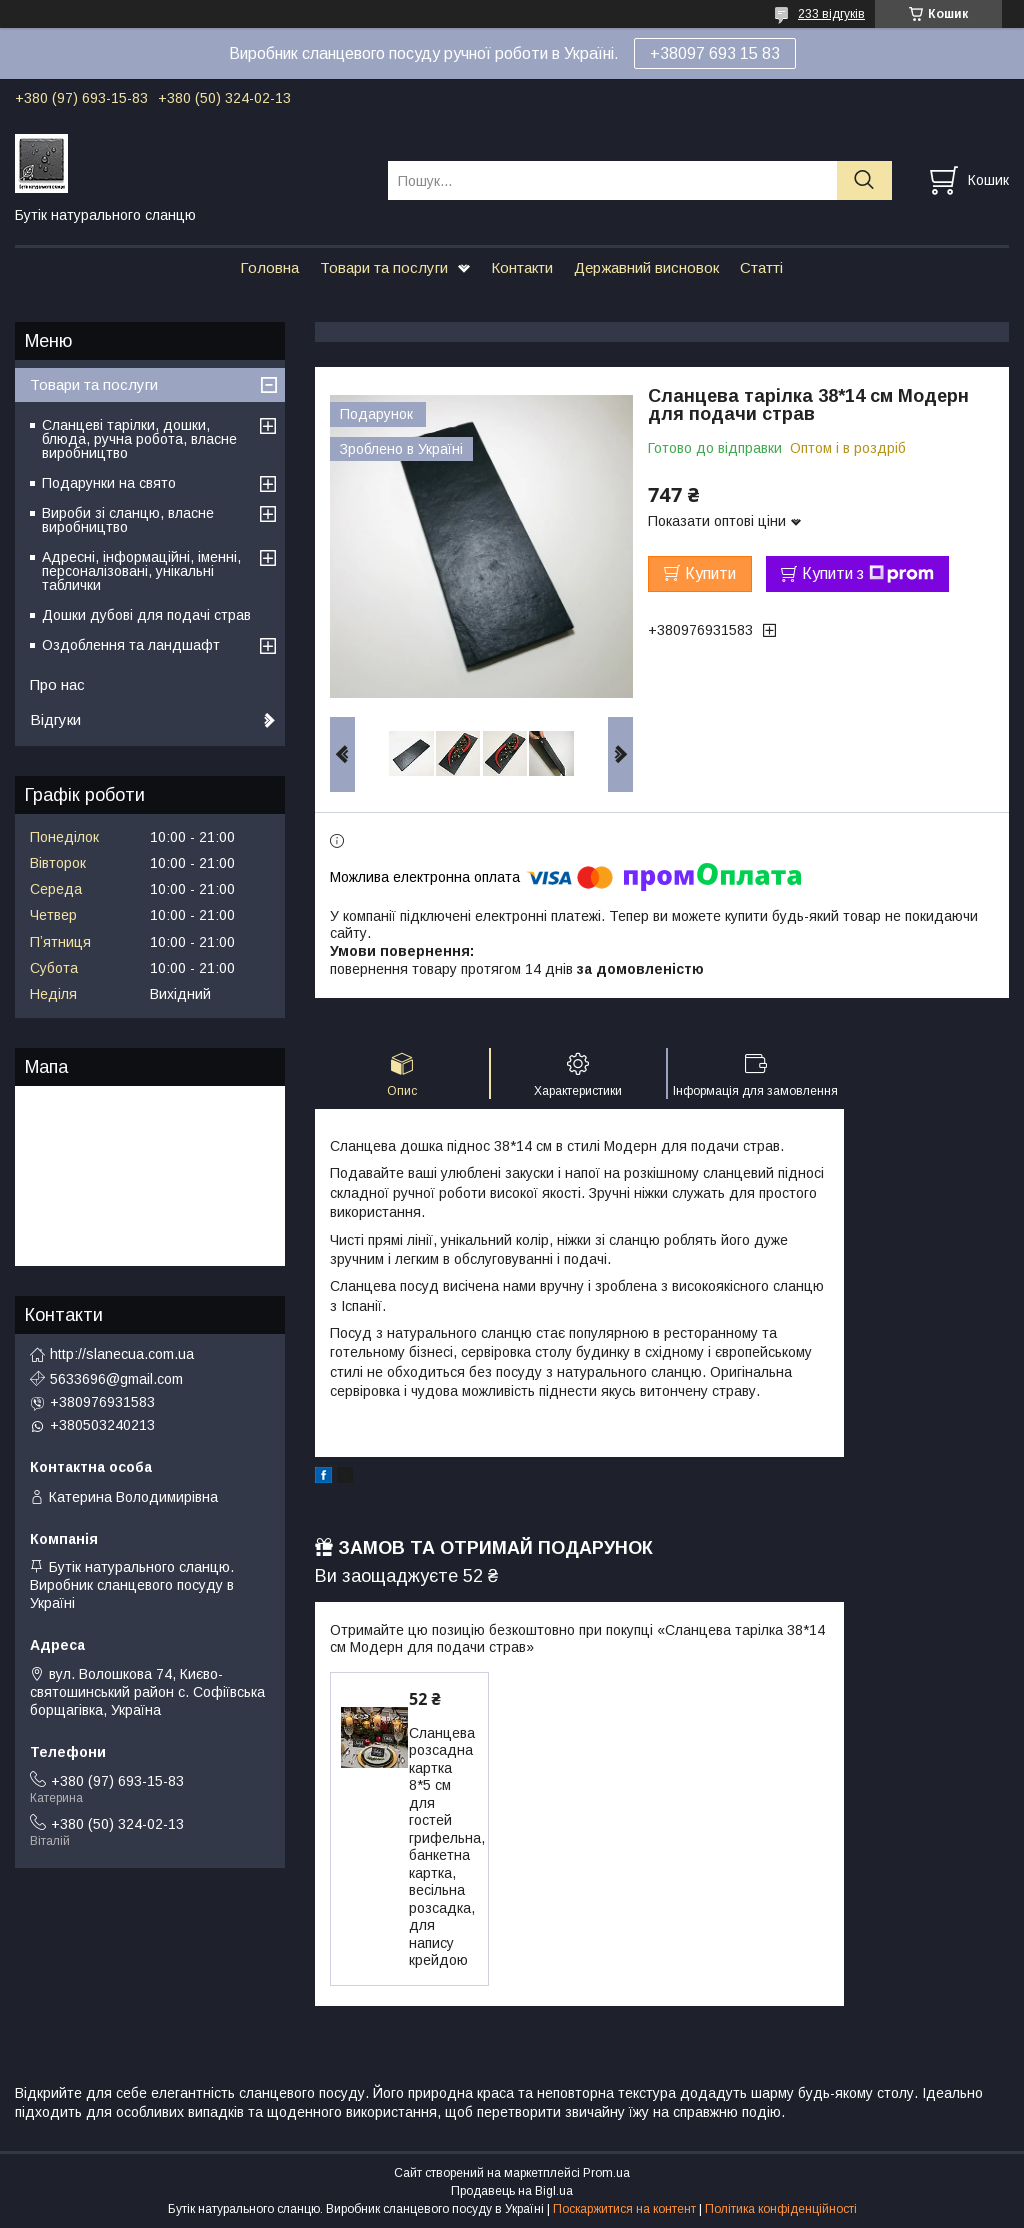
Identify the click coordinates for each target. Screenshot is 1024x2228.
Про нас (57, 684)
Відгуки (55, 719)
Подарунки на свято (109, 483)
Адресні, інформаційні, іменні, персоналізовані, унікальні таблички (141, 571)
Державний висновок (646, 267)
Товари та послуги (384, 267)
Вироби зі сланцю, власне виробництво (128, 520)
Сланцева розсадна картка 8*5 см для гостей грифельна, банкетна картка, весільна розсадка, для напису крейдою (447, 1847)
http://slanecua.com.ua (122, 1354)
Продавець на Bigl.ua (512, 2191)
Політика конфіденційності (781, 2209)
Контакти (522, 267)
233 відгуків (831, 14)
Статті (761, 267)
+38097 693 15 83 (715, 53)
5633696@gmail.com (116, 1379)
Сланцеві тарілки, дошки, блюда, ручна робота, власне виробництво (139, 439)
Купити (710, 573)
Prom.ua (606, 2173)
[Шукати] (864, 180)
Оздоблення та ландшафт (131, 645)
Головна (269, 267)
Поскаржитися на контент (624, 2209)
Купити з (868, 574)
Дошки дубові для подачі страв (146, 615)
